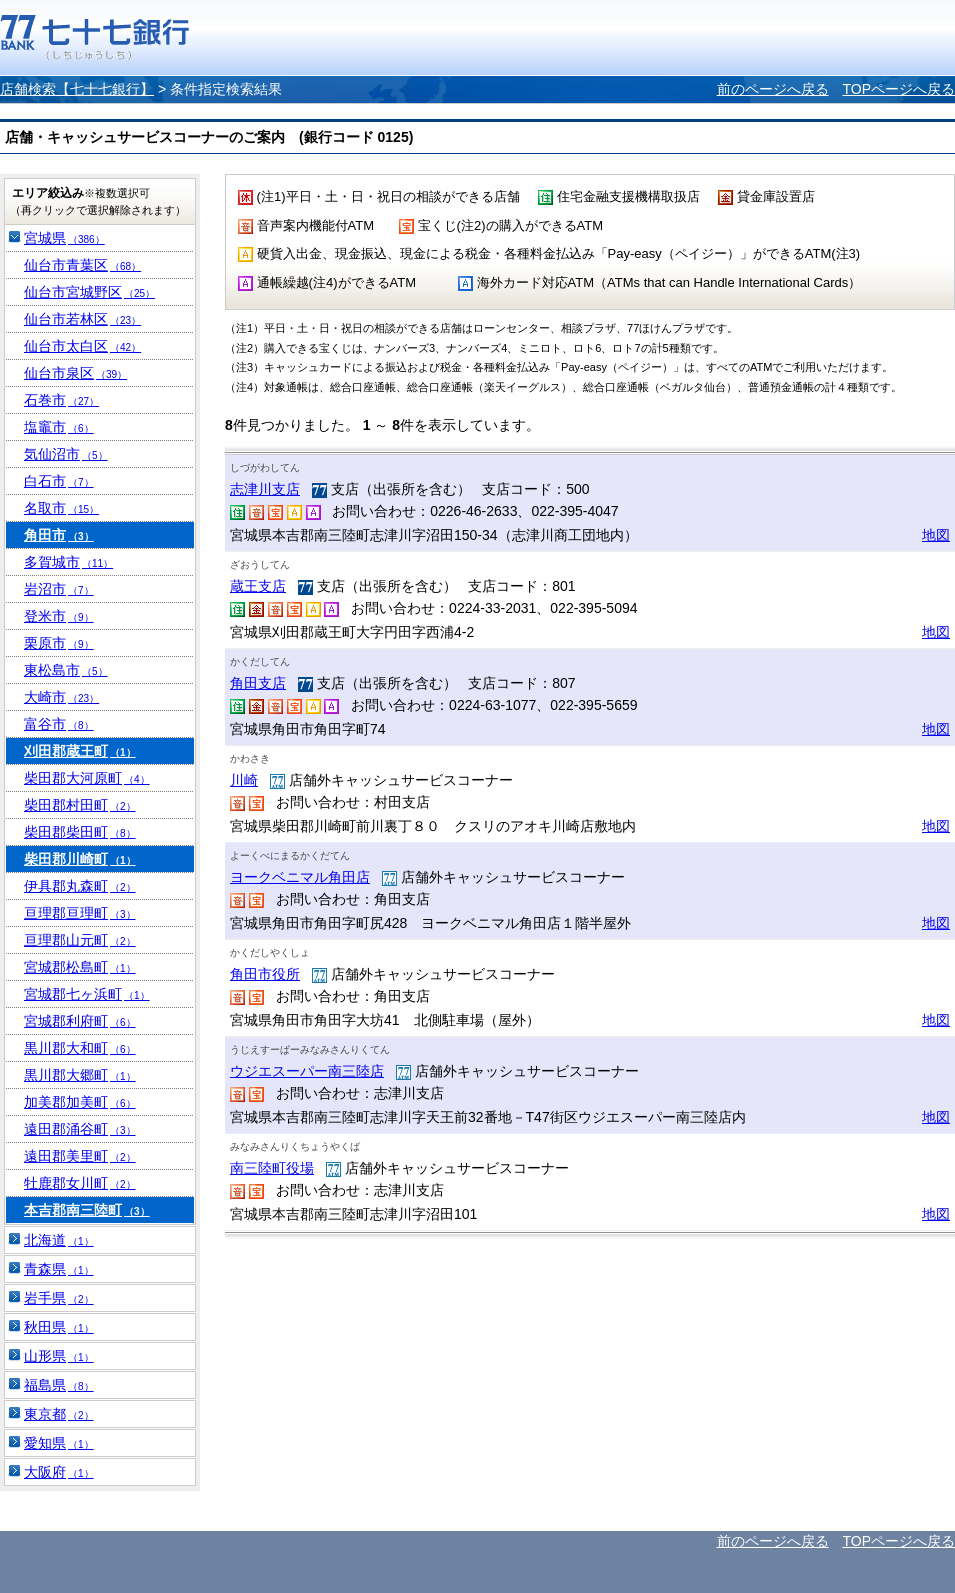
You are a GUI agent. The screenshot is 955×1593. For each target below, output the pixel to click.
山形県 (59, 1356)
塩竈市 (59, 427)
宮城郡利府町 (80, 1021)
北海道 (59, 1240)
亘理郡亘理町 (80, 913)
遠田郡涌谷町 (80, 1129)
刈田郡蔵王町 (80, 751)
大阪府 (59, 1472)
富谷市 (59, 724)
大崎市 (61, 697)
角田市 (59, 535)
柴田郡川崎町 (80, 859)
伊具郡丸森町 (80, 886)
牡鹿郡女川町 (80, 1183)
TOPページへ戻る (898, 89)
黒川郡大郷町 (80, 1075)
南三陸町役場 (272, 1168)
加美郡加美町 (80, 1102)
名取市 (61, 508)
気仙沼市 (66, 454)
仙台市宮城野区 (89, 292)
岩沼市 (59, 589)
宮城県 (64, 238)
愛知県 (59, 1443)
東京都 (59, 1414)
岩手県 (59, 1298)
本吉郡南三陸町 (87, 1210)
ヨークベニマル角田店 (300, 877)
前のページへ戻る (773, 89)
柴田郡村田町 (80, 805)
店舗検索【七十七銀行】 (77, 89)
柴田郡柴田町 (80, 832)
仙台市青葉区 (82, 265)
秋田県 (59, 1327)
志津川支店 (265, 489)
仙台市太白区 (82, 346)
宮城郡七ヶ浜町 (87, 994)
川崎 (244, 780)
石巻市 (61, 400)
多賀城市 (68, 562)
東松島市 (66, 670)
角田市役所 (265, 974)
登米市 (59, 616)
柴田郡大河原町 (87, 778)
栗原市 (59, 643)
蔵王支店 (258, 586)
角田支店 (258, 683)
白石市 (59, 481)
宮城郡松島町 (80, 967)
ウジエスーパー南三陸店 (307, 1071)
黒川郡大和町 (80, 1048)
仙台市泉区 (75, 373)
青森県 (59, 1269)
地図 (936, 535)
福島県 (59, 1385)
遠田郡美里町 (80, 1156)
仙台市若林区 (82, 319)
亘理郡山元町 (80, 940)
